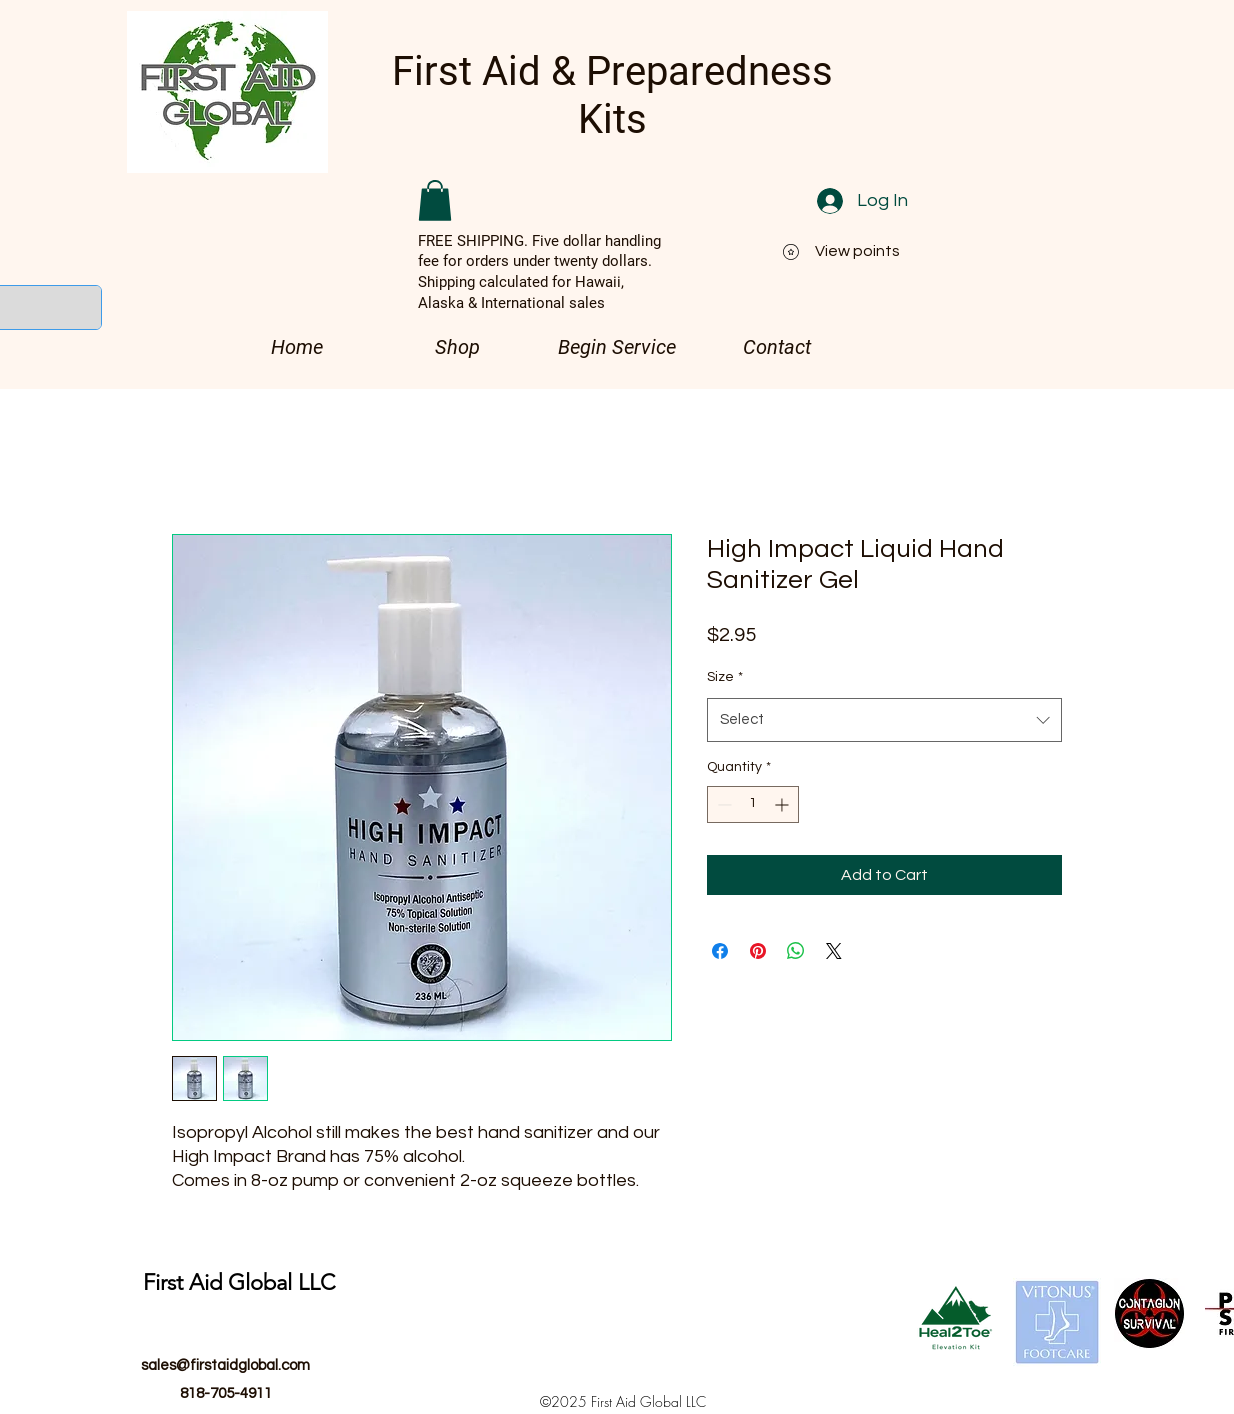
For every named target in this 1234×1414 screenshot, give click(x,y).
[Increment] (783, 804)
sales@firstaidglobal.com (225, 1365)
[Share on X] (834, 951)
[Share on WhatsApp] (796, 951)
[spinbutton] (753, 804)
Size (725, 677)
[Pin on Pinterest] (758, 951)
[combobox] (884, 720)
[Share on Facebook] (720, 951)
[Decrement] (722, 804)
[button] (435, 200)
